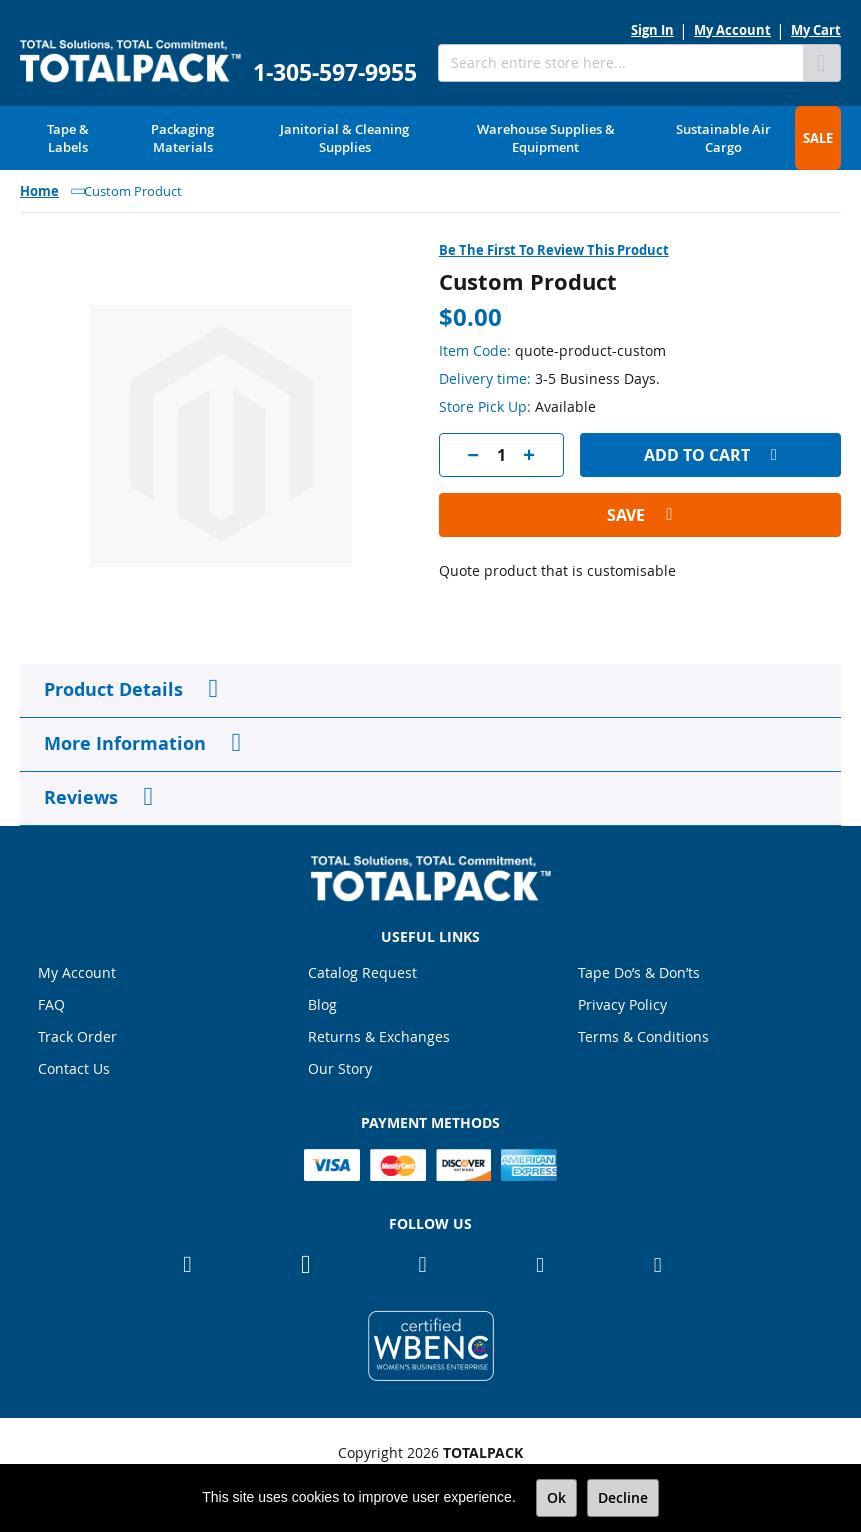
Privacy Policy (622, 1004)
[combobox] (620, 63)
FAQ (51, 1004)
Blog (322, 1004)
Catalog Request (362, 972)
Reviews (81, 797)
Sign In (652, 30)
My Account (732, 30)
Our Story (340, 1068)
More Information (125, 743)
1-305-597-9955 (335, 72)
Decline (623, 1497)
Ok (556, 1497)
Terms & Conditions (643, 1036)
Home (39, 191)
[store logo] (130, 61)
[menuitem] (68, 138)
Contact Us (74, 1068)
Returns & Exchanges (379, 1036)
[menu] (430, 138)
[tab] (430, 691)
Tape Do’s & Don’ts (639, 972)
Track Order (77, 1036)
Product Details (113, 689)
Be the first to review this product (554, 250)
